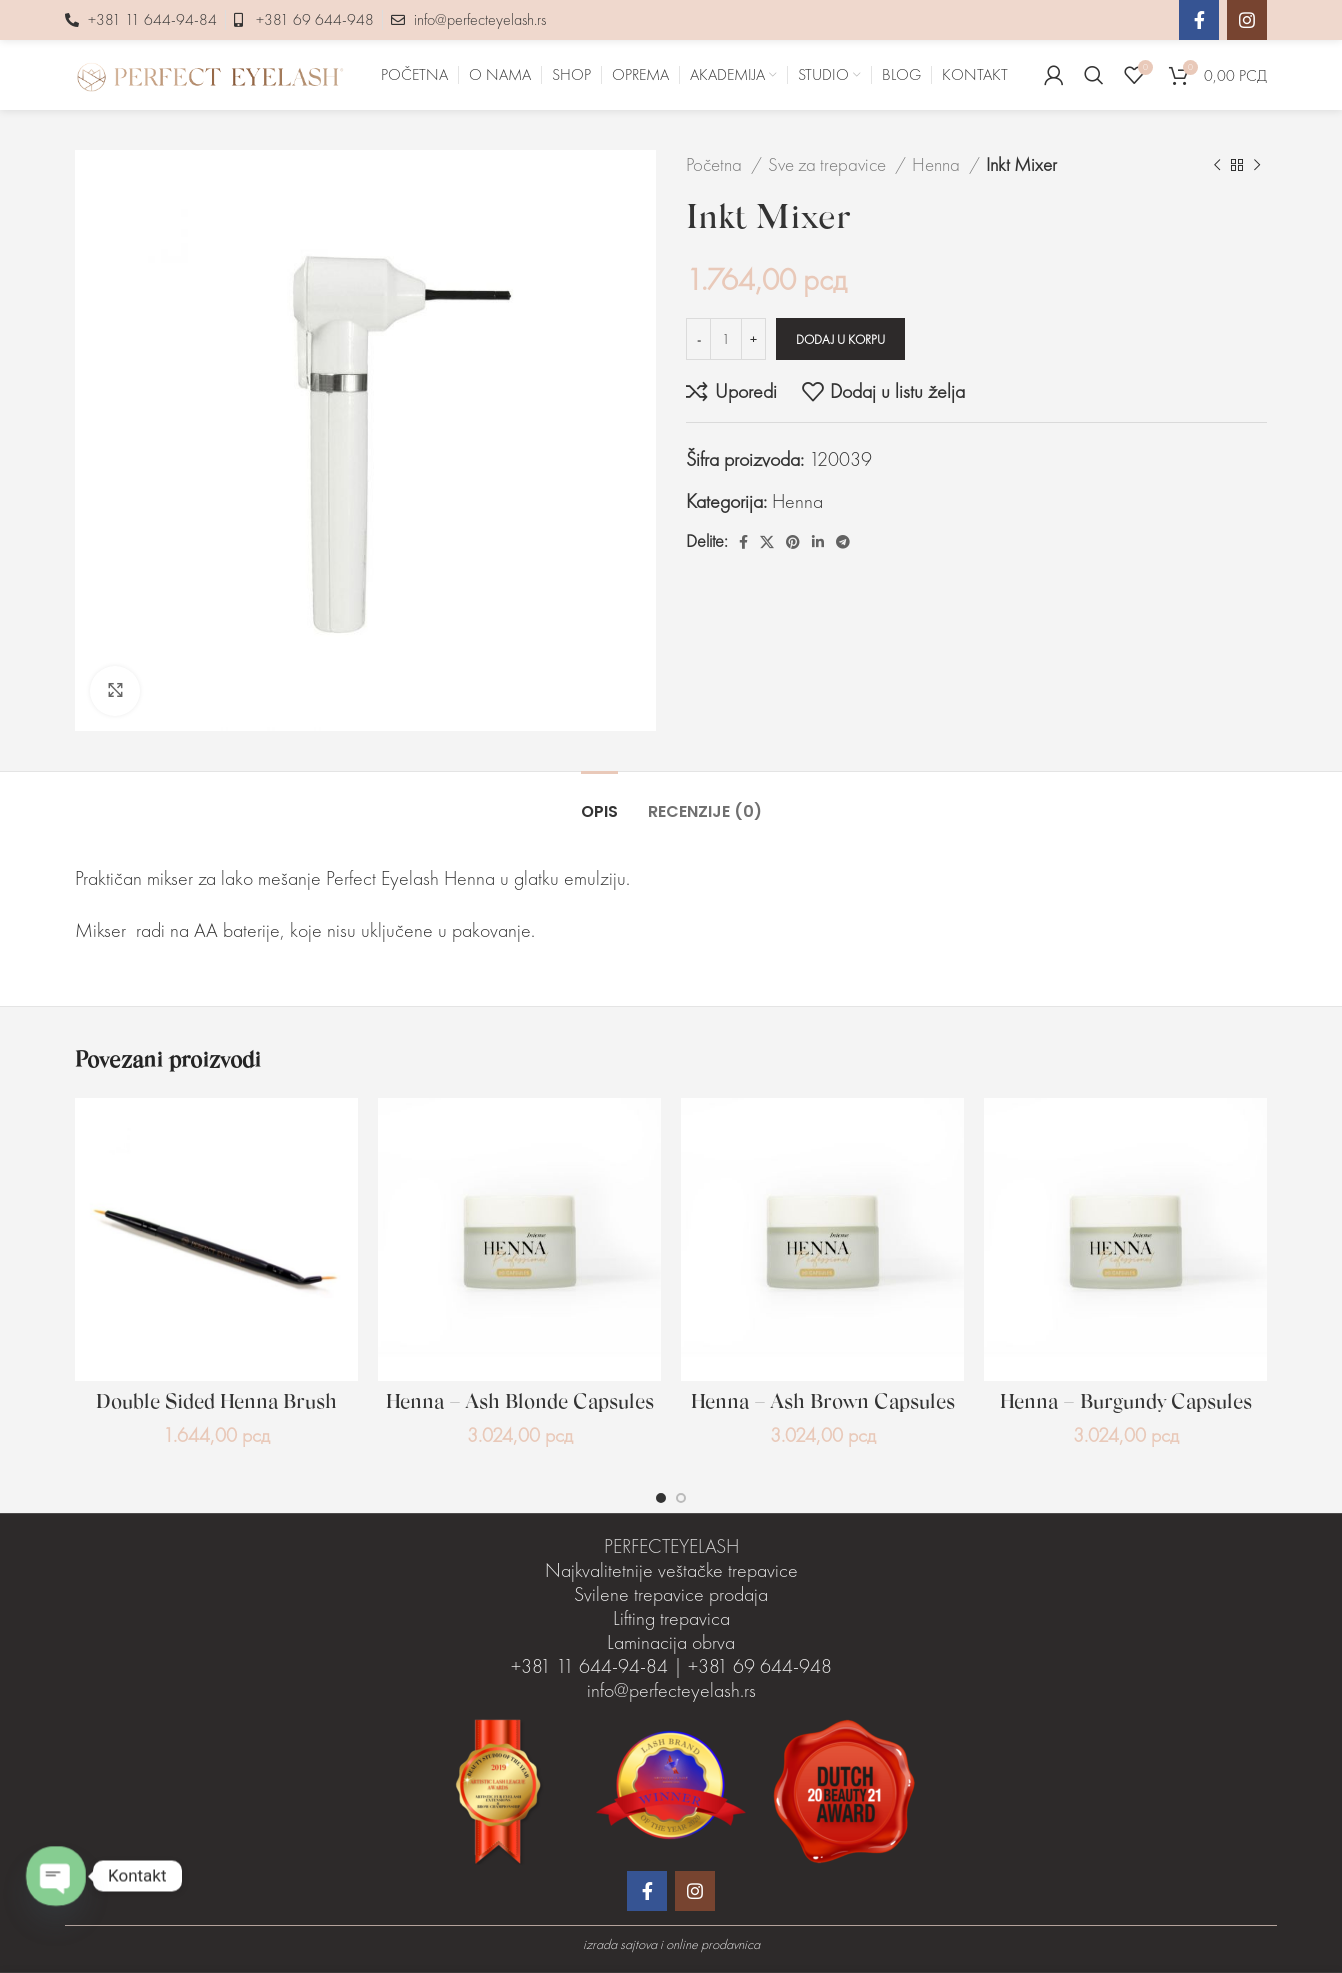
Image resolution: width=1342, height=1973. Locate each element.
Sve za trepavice (829, 164)
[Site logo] (210, 72)
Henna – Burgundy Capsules (1126, 1403)
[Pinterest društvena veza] (793, 542)
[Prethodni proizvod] (1217, 165)
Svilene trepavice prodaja (671, 1594)
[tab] (599, 801)
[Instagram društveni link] (1247, 20)
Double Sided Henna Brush (216, 1403)
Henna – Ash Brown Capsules (823, 1403)
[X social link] (767, 542)
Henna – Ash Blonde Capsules (520, 1403)
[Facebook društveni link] (1199, 20)
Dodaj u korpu (840, 339)
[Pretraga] (1094, 75)
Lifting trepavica (671, 1618)
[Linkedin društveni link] (818, 542)
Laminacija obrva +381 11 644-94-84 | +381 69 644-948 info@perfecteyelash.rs (671, 1666)
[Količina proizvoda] (726, 339)
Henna (938, 164)
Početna (716, 164)
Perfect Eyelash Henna (410, 878)
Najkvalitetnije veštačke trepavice (671, 1570)
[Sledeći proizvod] (1257, 165)
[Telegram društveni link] (843, 542)
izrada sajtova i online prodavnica (671, 1944)
